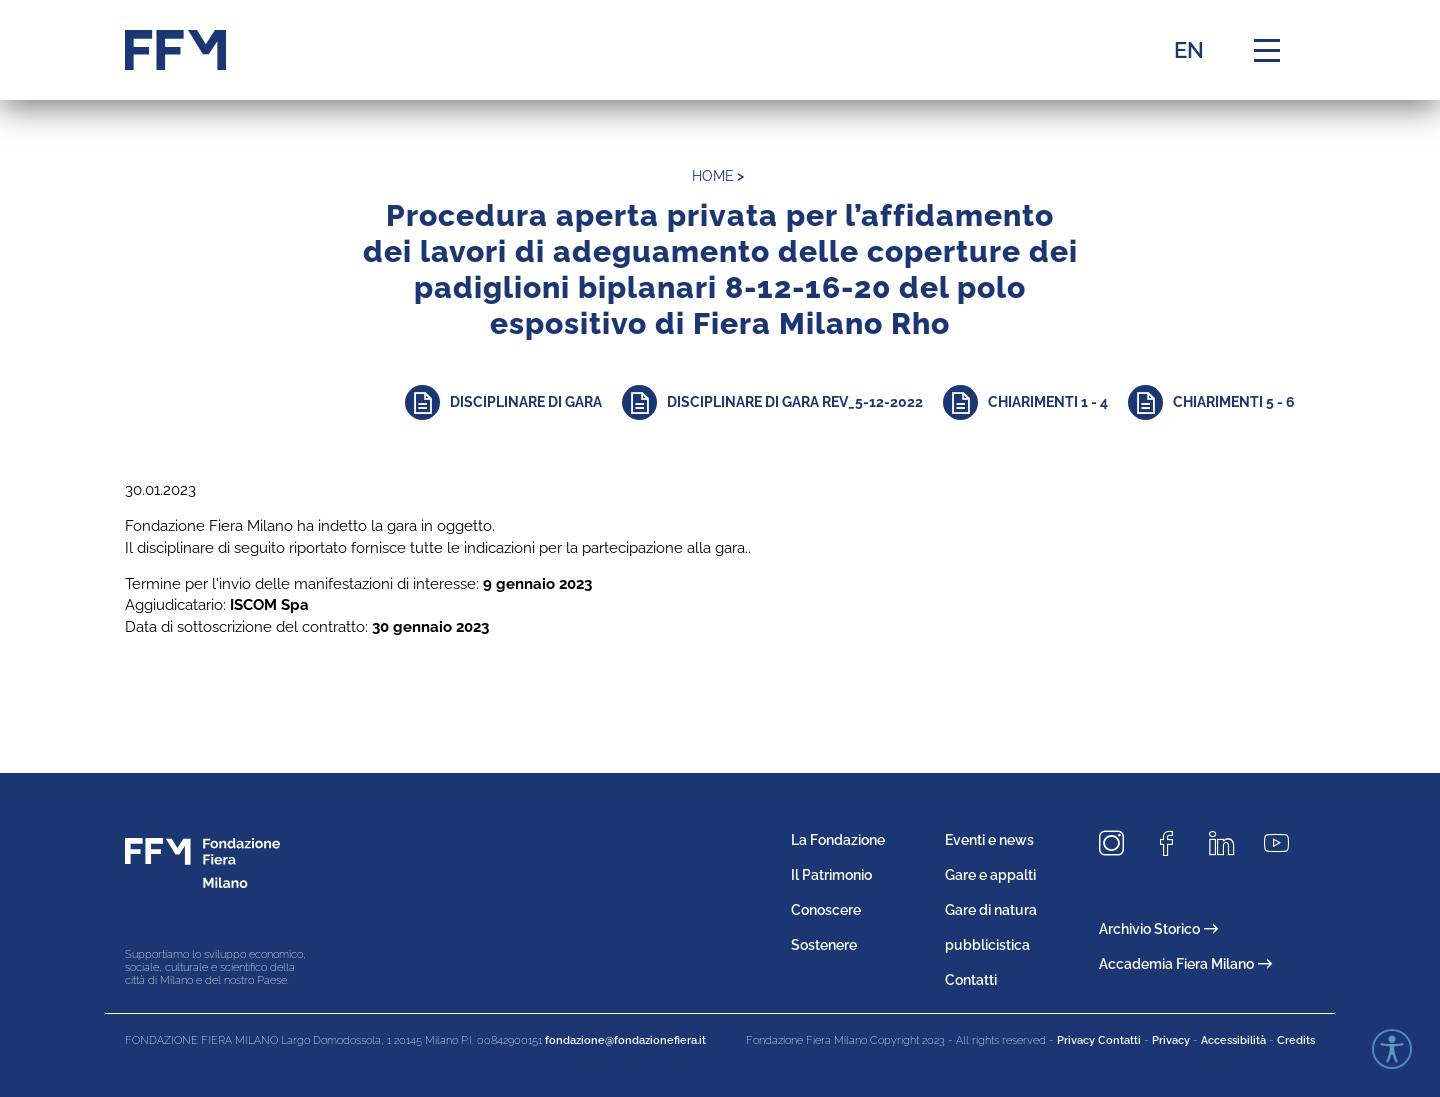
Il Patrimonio (831, 875)
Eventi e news (989, 840)
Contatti (971, 980)
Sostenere (824, 945)
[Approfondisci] (513, 402)
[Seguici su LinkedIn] (1229, 844)
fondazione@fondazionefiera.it (625, 1040)
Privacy (1171, 1040)
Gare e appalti (990, 875)
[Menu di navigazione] (1267, 50)
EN (1189, 50)
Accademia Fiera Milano (1185, 964)
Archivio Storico (1158, 929)
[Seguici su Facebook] (1174, 844)
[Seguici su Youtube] (1284, 844)
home (713, 176)
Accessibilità (1233, 1040)
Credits (1296, 1040)
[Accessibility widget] (1392, 1049)
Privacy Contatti (1099, 1040)
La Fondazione (838, 840)
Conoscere (826, 910)
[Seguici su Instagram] (1119, 844)
